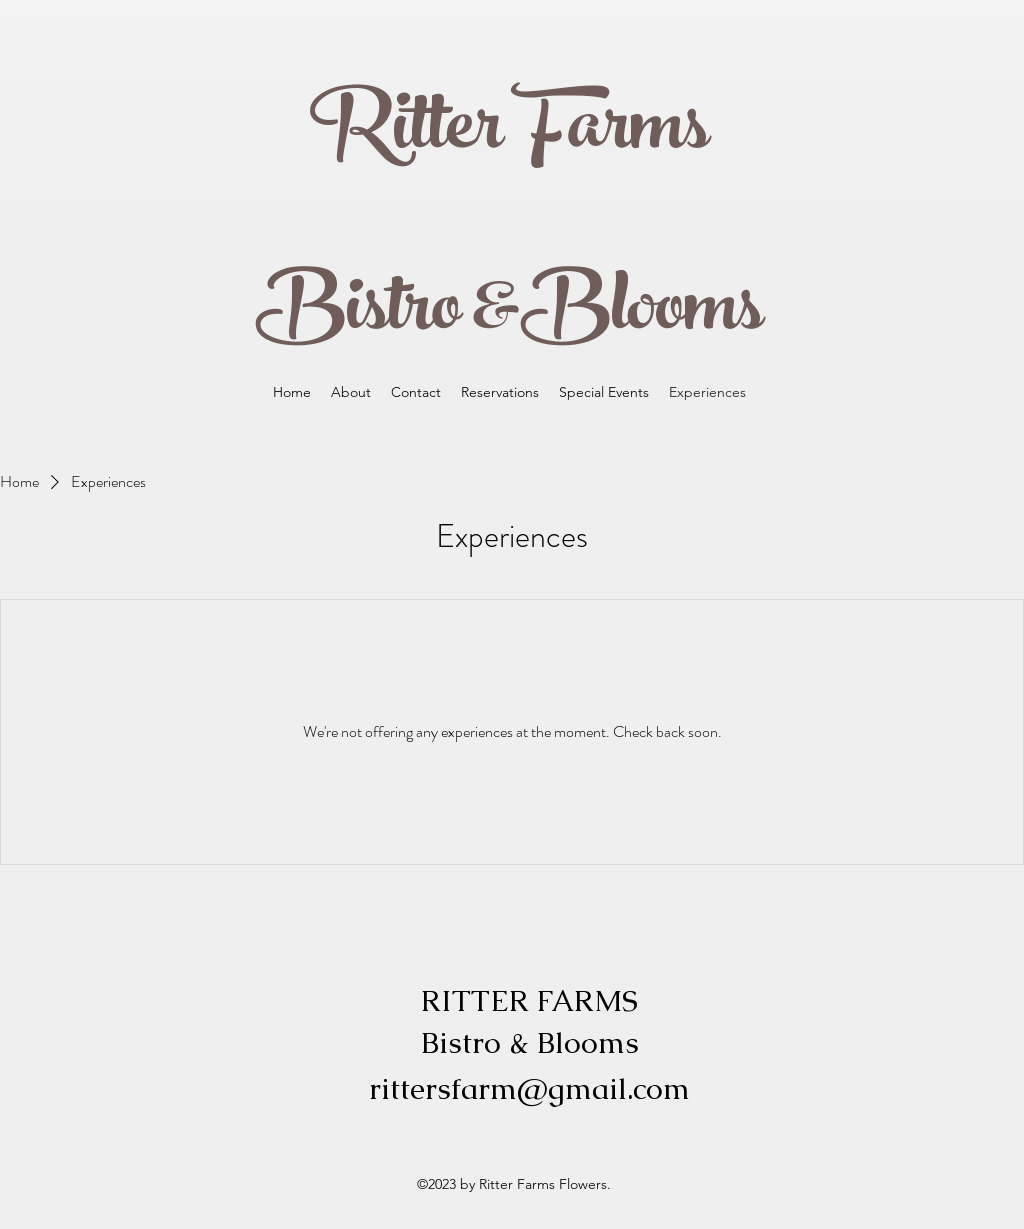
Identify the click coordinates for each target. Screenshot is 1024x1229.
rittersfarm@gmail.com (529, 1088)
